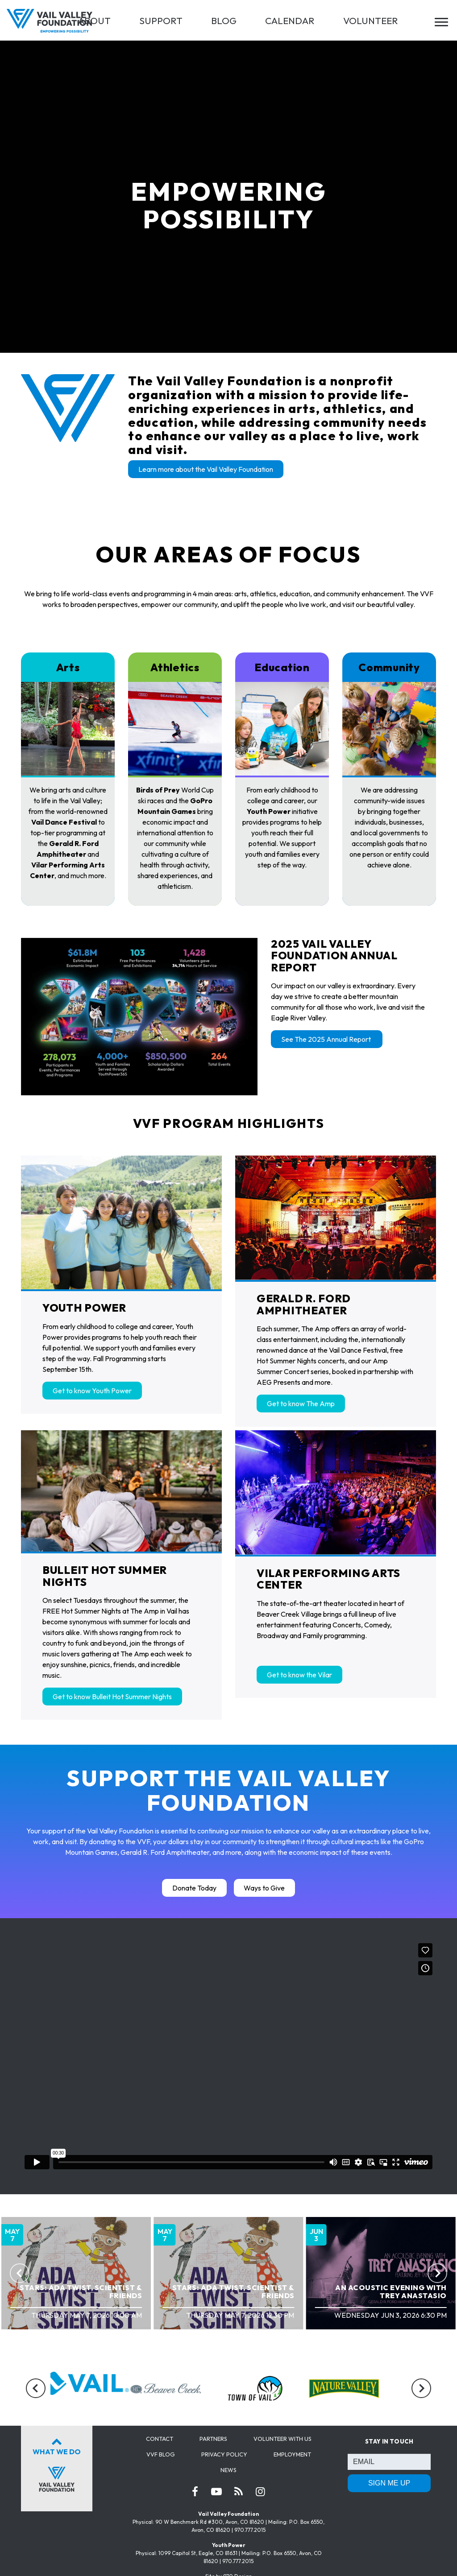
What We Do (56, 2463)
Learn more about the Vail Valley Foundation (205, 469)
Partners (213, 2438)
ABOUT (94, 20)
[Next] (437, 2273)
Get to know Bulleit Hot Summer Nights (112, 1696)
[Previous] (19, 2273)
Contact (159, 2438)
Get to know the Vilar (299, 1674)
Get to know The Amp (301, 1403)
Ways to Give (264, 1887)
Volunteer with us (282, 2438)
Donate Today (194, 1887)
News (228, 2469)
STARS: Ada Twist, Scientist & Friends (81, 2291)
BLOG (224, 20)
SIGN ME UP (389, 2483)
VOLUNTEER (370, 20)
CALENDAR (290, 20)
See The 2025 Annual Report (326, 1039)
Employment (292, 2454)
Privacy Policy (224, 2454)
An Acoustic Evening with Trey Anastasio (391, 2291)
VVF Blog (160, 2454)
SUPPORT (161, 20)
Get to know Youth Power (92, 1390)
